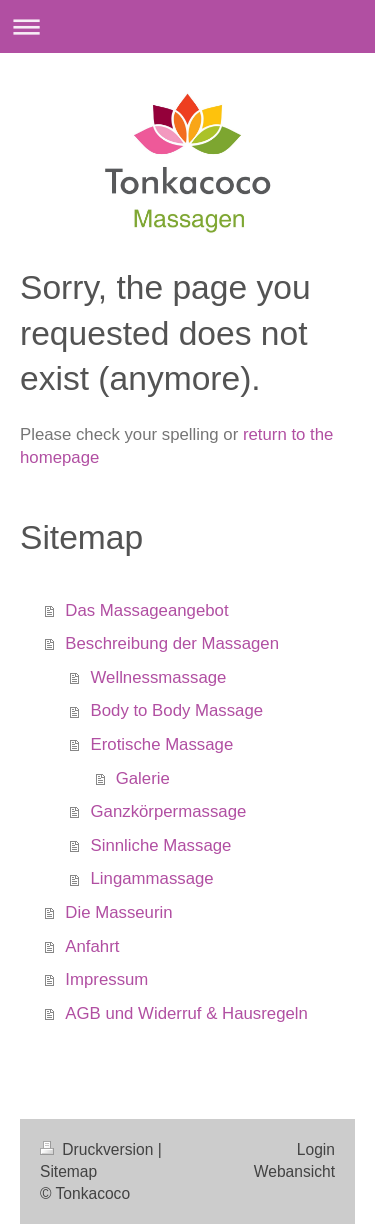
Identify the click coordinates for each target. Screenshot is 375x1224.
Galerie (143, 778)
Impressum (106, 979)
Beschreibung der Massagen (172, 643)
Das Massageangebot (146, 610)
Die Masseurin (118, 912)
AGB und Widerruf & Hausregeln (186, 1013)
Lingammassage (152, 878)
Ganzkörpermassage (169, 811)
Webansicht (294, 1171)
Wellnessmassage (159, 677)
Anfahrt (92, 946)
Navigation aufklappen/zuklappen (187, 26)
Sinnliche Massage (161, 845)
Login (316, 1149)
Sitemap (68, 1171)
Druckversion (99, 1149)
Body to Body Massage (177, 710)
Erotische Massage (162, 744)
